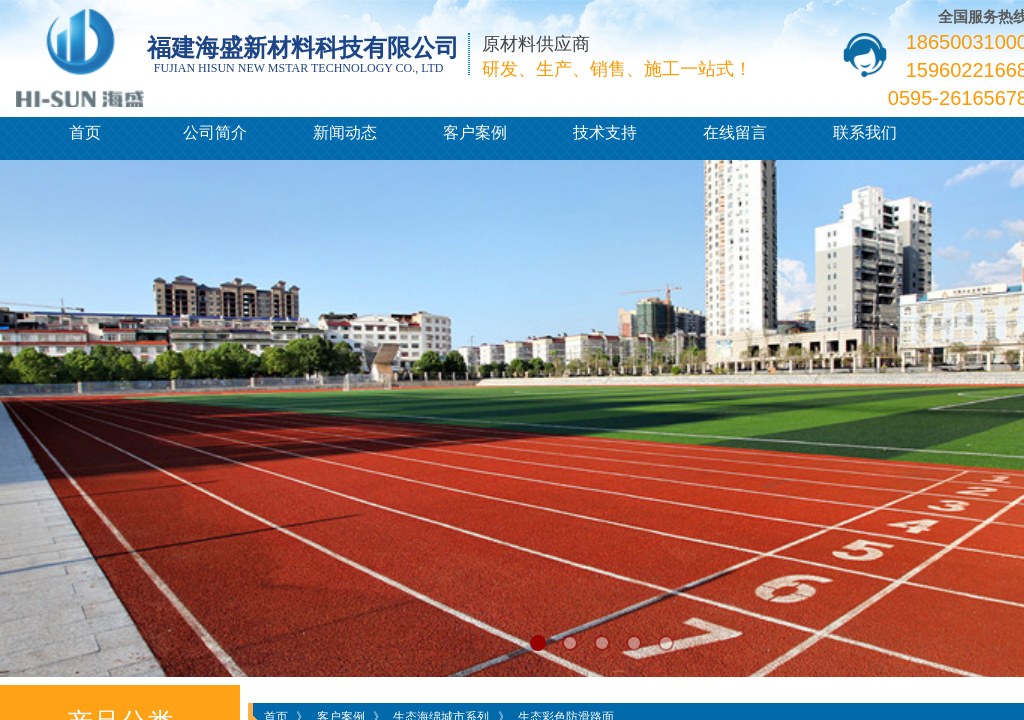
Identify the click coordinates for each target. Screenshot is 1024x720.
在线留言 (735, 132)
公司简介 (215, 132)
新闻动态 (345, 132)
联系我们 (865, 132)
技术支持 (605, 132)
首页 (85, 132)
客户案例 (475, 132)
